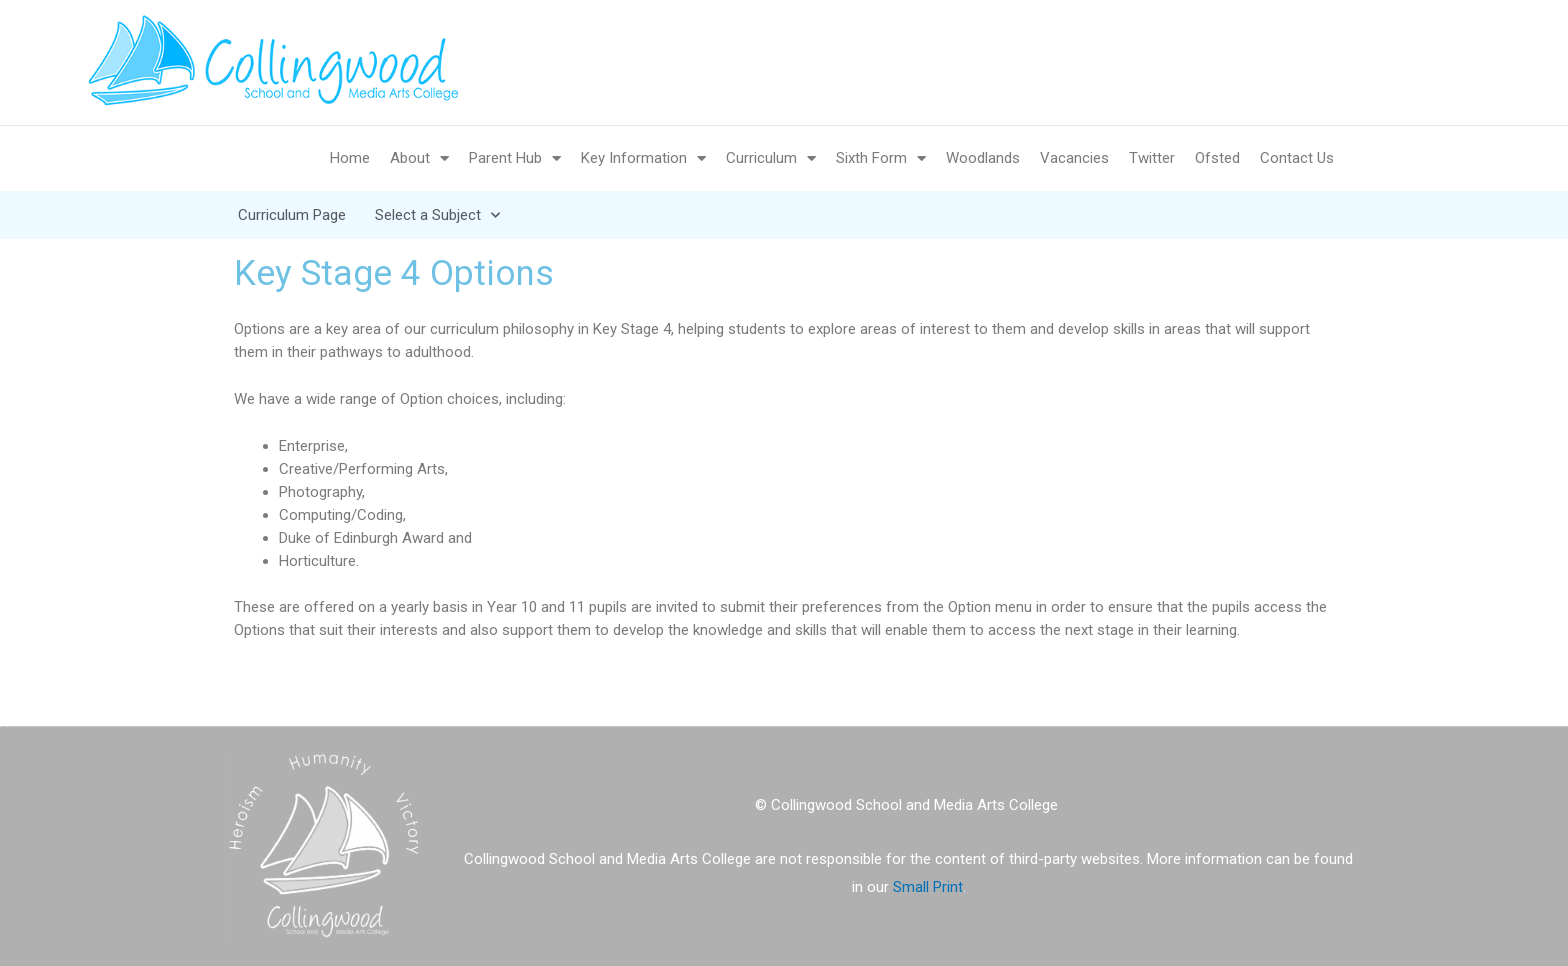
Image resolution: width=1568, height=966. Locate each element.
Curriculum (771, 158)
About (419, 158)
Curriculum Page (292, 215)
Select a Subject (437, 215)
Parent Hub (515, 158)
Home (350, 158)
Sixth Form (881, 158)
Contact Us (1297, 158)
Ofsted (1217, 158)
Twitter (1152, 158)
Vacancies (1074, 158)
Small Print (928, 887)
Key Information (643, 158)
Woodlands (983, 158)
